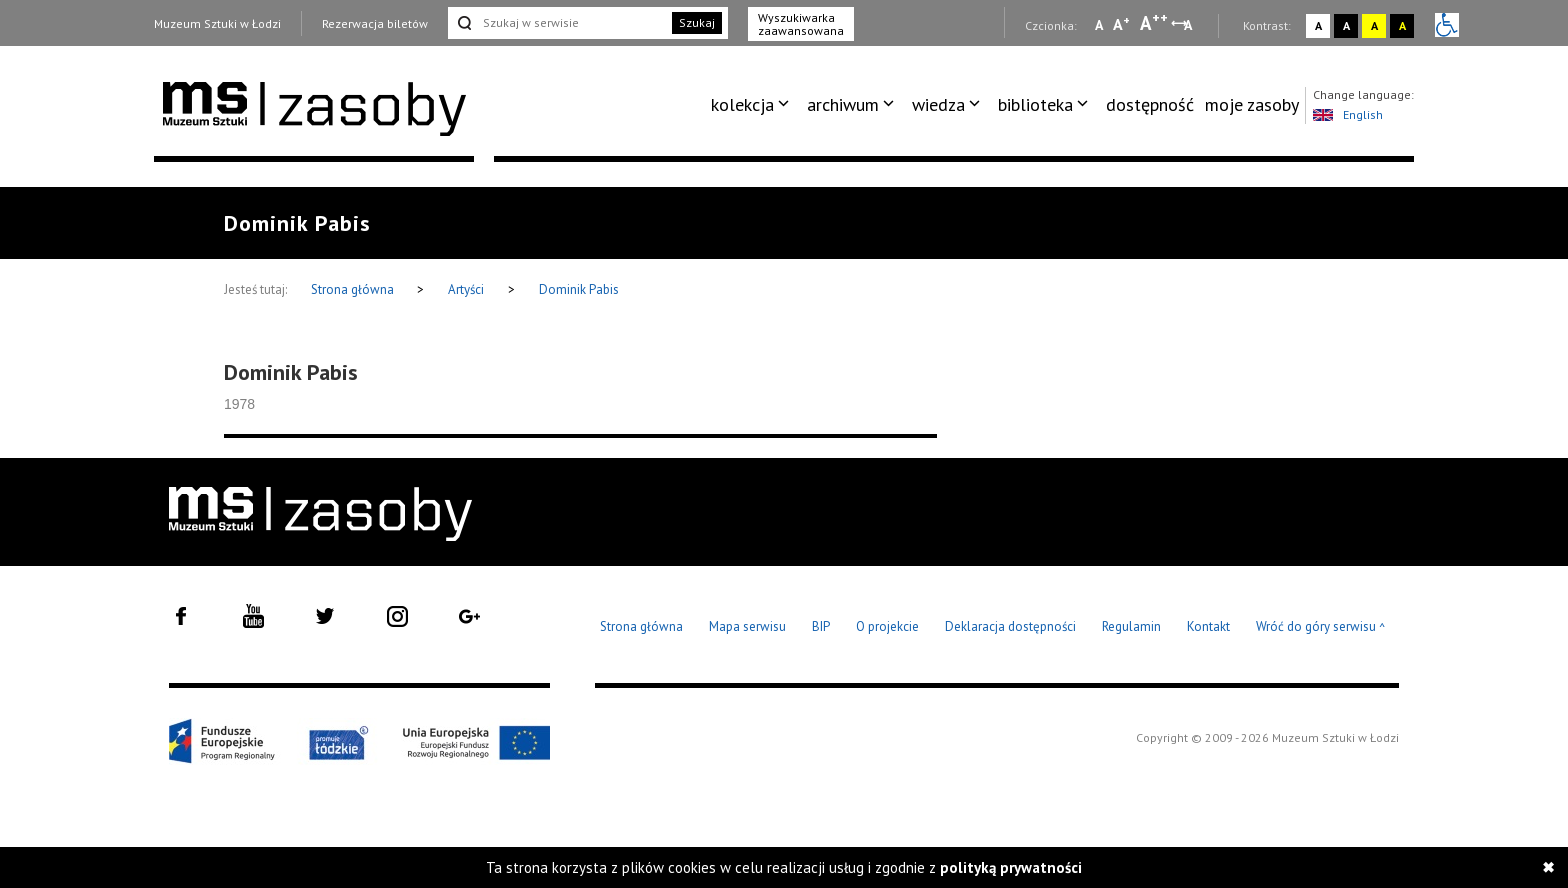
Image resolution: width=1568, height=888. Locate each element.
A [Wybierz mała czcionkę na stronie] (1099, 25)
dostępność (1150, 104)
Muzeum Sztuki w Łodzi (217, 23)
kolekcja (742, 104)
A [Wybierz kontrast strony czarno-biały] (1346, 25)
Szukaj (697, 22)
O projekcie (887, 626)
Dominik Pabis (579, 289)
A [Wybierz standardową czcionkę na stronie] (1121, 24)
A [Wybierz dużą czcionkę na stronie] (1154, 23)
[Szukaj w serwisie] (558, 23)
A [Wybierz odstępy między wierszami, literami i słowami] (1189, 25)
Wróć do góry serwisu (1321, 627)
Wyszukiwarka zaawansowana (801, 24)
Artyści (466, 289)
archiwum (843, 104)
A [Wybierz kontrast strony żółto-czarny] (1374, 25)
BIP (821, 626)
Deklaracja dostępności (1010, 626)
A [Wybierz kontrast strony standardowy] (1318, 25)
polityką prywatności (1011, 867)
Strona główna (354, 289)
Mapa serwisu (747, 626)
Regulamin (1131, 626)
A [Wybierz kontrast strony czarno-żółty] (1402, 25)
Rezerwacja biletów (375, 23)
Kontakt (1208, 626)
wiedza (938, 104)
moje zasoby (1252, 104)
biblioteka (1035, 104)
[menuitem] (753, 105)
